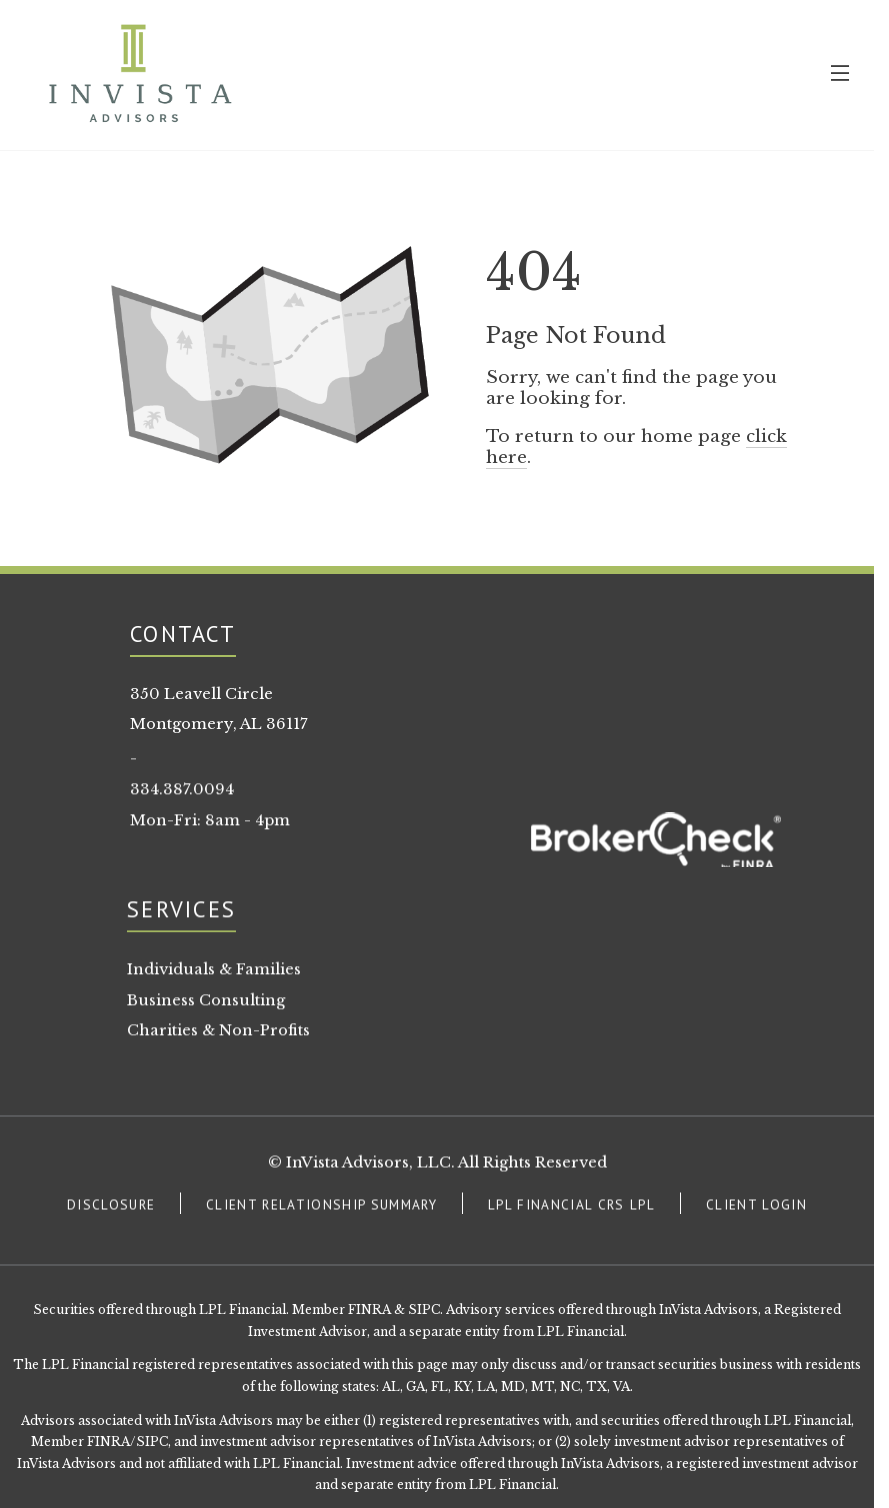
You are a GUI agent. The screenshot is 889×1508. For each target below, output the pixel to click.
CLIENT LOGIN (756, 1208)
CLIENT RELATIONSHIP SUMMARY (321, 1208)
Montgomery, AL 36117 (218, 724)
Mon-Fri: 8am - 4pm (210, 823)
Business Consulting (206, 1003)
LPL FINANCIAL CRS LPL (571, 1208)
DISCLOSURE (111, 1208)
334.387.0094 (182, 792)
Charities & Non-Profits (218, 1034)
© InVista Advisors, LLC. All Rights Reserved (437, 1166)
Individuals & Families (214, 972)
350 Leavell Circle (201, 694)
